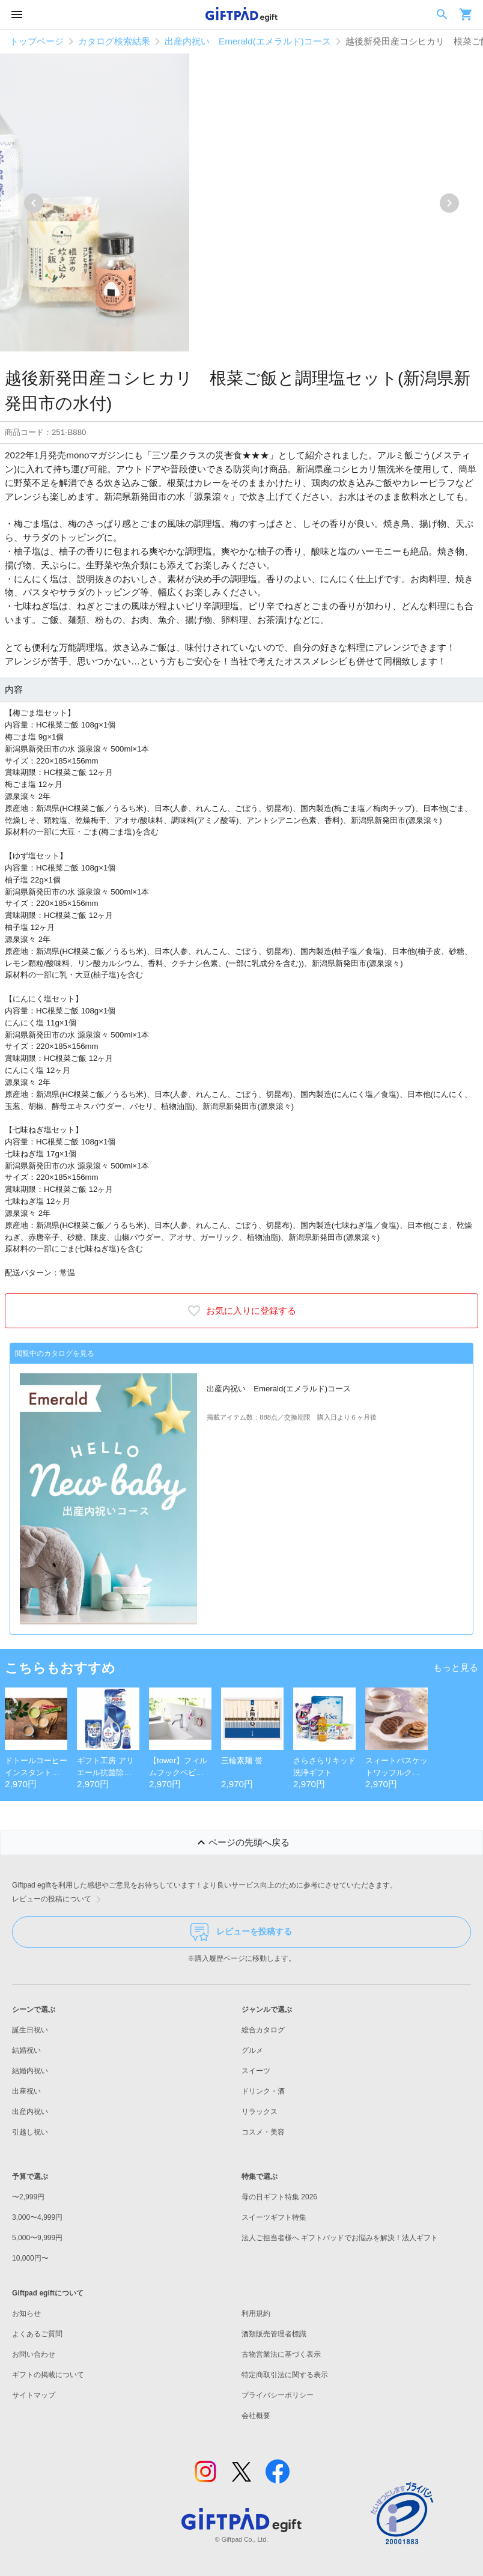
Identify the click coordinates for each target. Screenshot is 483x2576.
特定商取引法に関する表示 (285, 2375)
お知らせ (26, 2313)
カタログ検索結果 (114, 41)
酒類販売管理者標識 (274, 2334)
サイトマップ (33, 2395)
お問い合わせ (33, 2354)
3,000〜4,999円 (37, 2217)
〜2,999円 (28, 2197)
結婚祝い (26, 2050)
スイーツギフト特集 (274, 2217)
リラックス (260, 2111)
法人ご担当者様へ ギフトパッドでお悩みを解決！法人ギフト (340, 2238)
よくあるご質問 (37, 2334)
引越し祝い (30, 2132)
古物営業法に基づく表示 (281, 2354)
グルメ (252, 2050)
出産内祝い (30, 2111)
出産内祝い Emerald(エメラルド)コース (248, 41)
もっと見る (455, 1667)
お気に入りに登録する (241, 1311)
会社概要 (256, 2415)
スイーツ (256, 2071)
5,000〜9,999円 (37, 2238)
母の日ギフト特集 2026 (279, 2197)
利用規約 (256, 2313)
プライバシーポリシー (278, 2395)
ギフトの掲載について (48, 2375)
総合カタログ (263, 2030)
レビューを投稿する (241, 1932)
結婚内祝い (30, 2071)
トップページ (37, 41)
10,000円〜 (30, 2258)
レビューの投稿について (59, 1899)
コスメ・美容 (263, 2132)
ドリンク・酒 (263, 2091)
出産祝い (26, 2091)
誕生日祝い (30, 2030)
